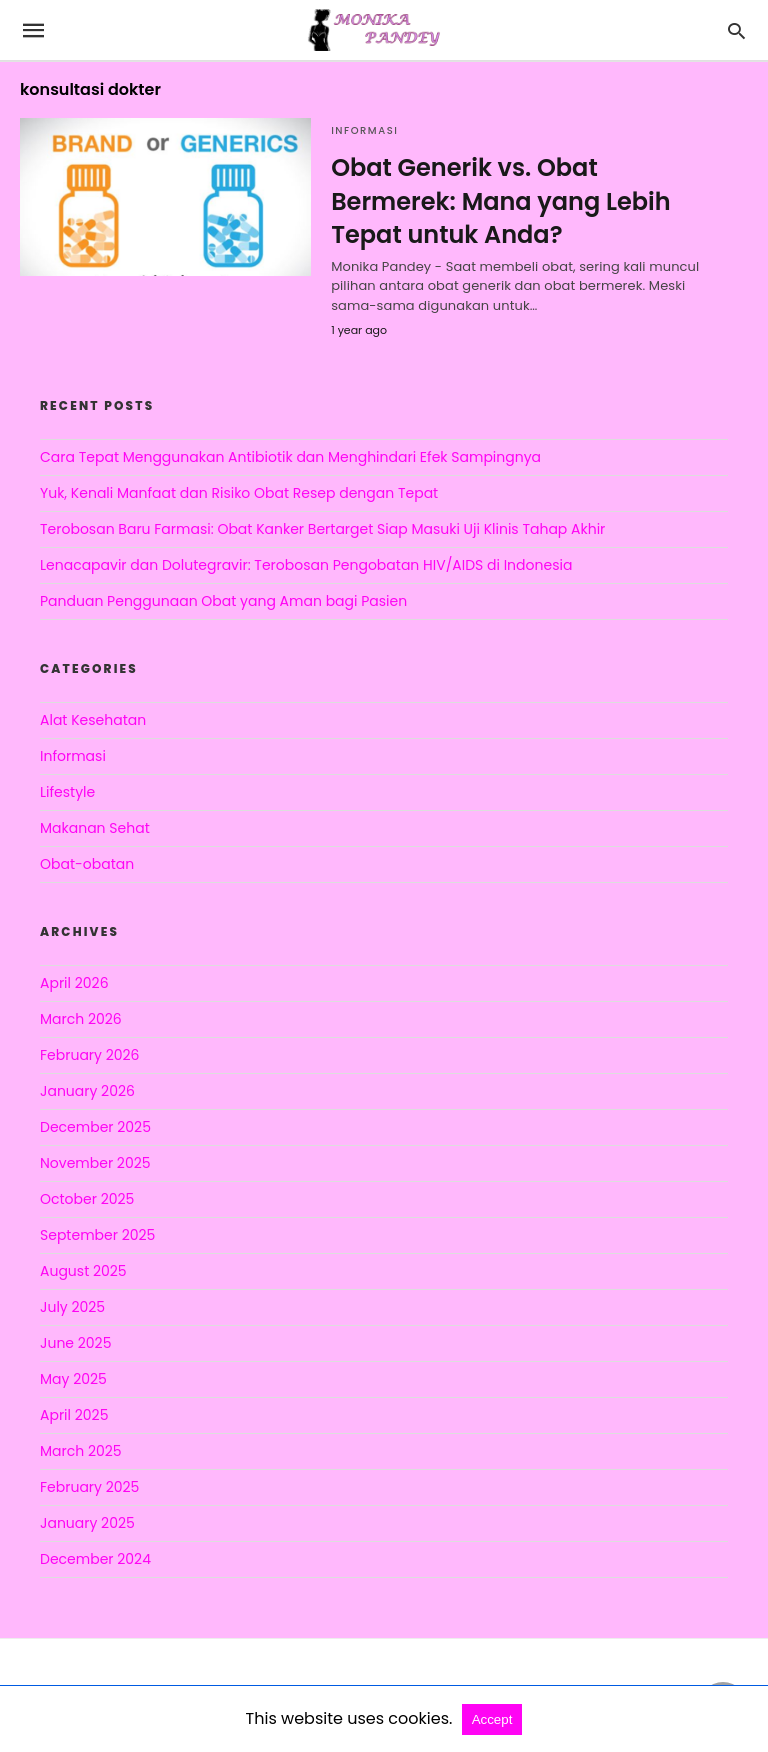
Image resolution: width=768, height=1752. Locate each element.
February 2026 (89, 1055)
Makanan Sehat (95, 828)
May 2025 (73, 1379)
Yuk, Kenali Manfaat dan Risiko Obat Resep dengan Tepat (239, 493)
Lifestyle (67, 792)
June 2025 (75, 1343)
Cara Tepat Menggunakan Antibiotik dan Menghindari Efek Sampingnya (290, 457)
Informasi (364, 130)
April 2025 (74, 1415)
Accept (492, 1719)
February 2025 (89, 1487)
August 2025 (83, 1271)
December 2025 (95, 1127)
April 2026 (74, 983)
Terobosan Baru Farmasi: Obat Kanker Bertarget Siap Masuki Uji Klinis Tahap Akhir (322, 529)
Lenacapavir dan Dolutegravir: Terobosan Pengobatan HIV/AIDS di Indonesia (306, 565)
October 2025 (87, 1199)
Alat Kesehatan (93, 720)
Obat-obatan (87, 864)
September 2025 (97, 1235)
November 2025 (95, 1163)
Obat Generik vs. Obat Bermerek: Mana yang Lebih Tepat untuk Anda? (500, 201)
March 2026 (81, 1019)
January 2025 (87, 1523)
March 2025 (81, 1451)
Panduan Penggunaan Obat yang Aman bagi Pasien (223, 601)
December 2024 (95, 1559)
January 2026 (87, 1091)
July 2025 (72, 1307)
